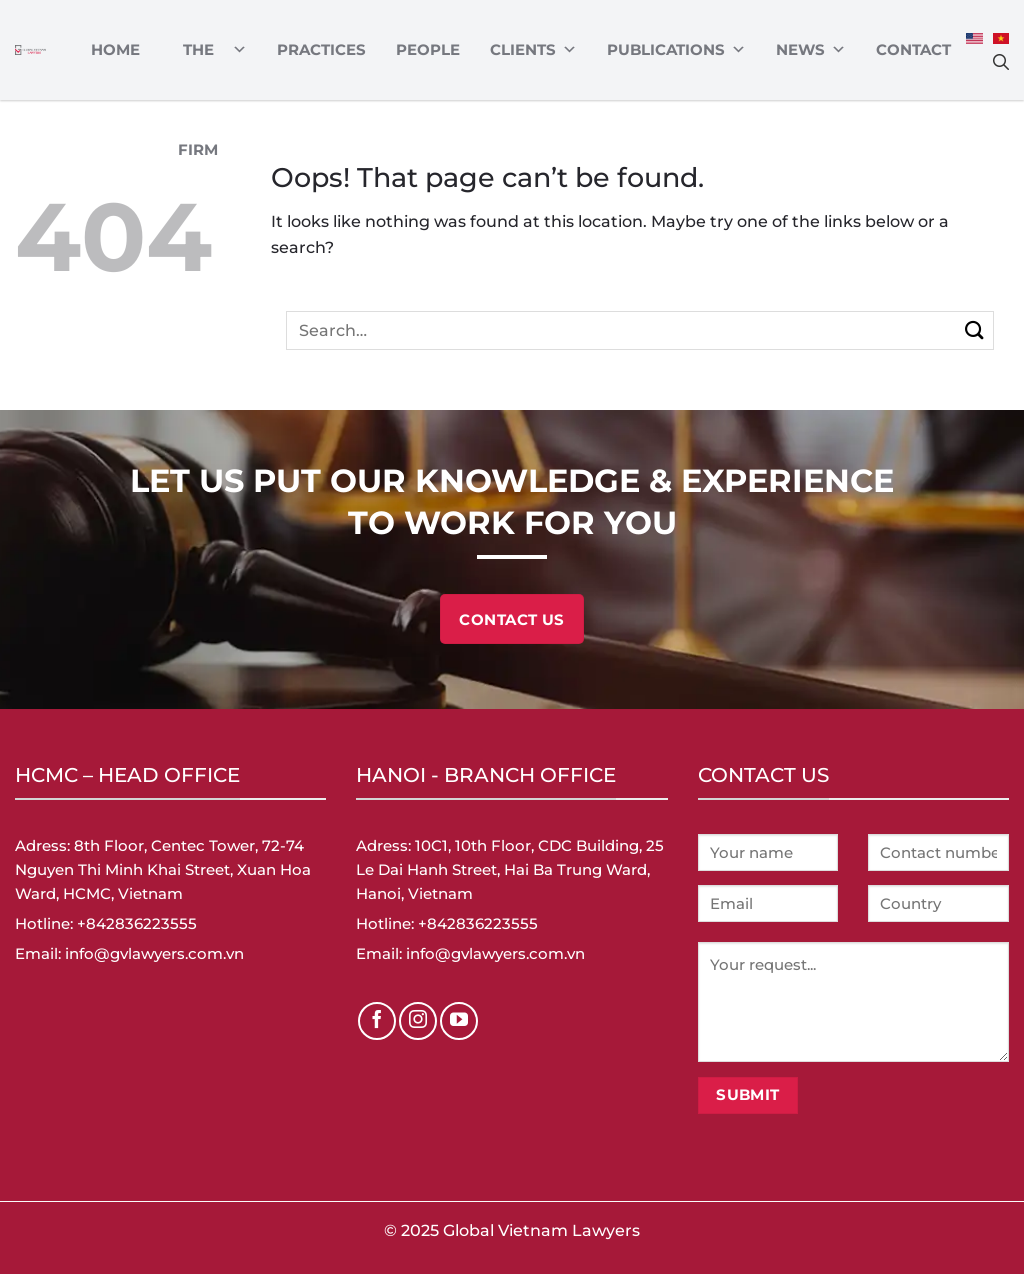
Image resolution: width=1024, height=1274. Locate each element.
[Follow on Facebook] (377, 1021)
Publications (676, 50)
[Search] (1001, 62)
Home (115, 49)
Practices (321, 49)
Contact (913, 49)
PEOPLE (428, 49)
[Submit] (974, 330)
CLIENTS (533, 50)
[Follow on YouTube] (459, 1021)
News (811, 50)
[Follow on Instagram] (418, 1021)
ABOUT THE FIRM (208, 50)
